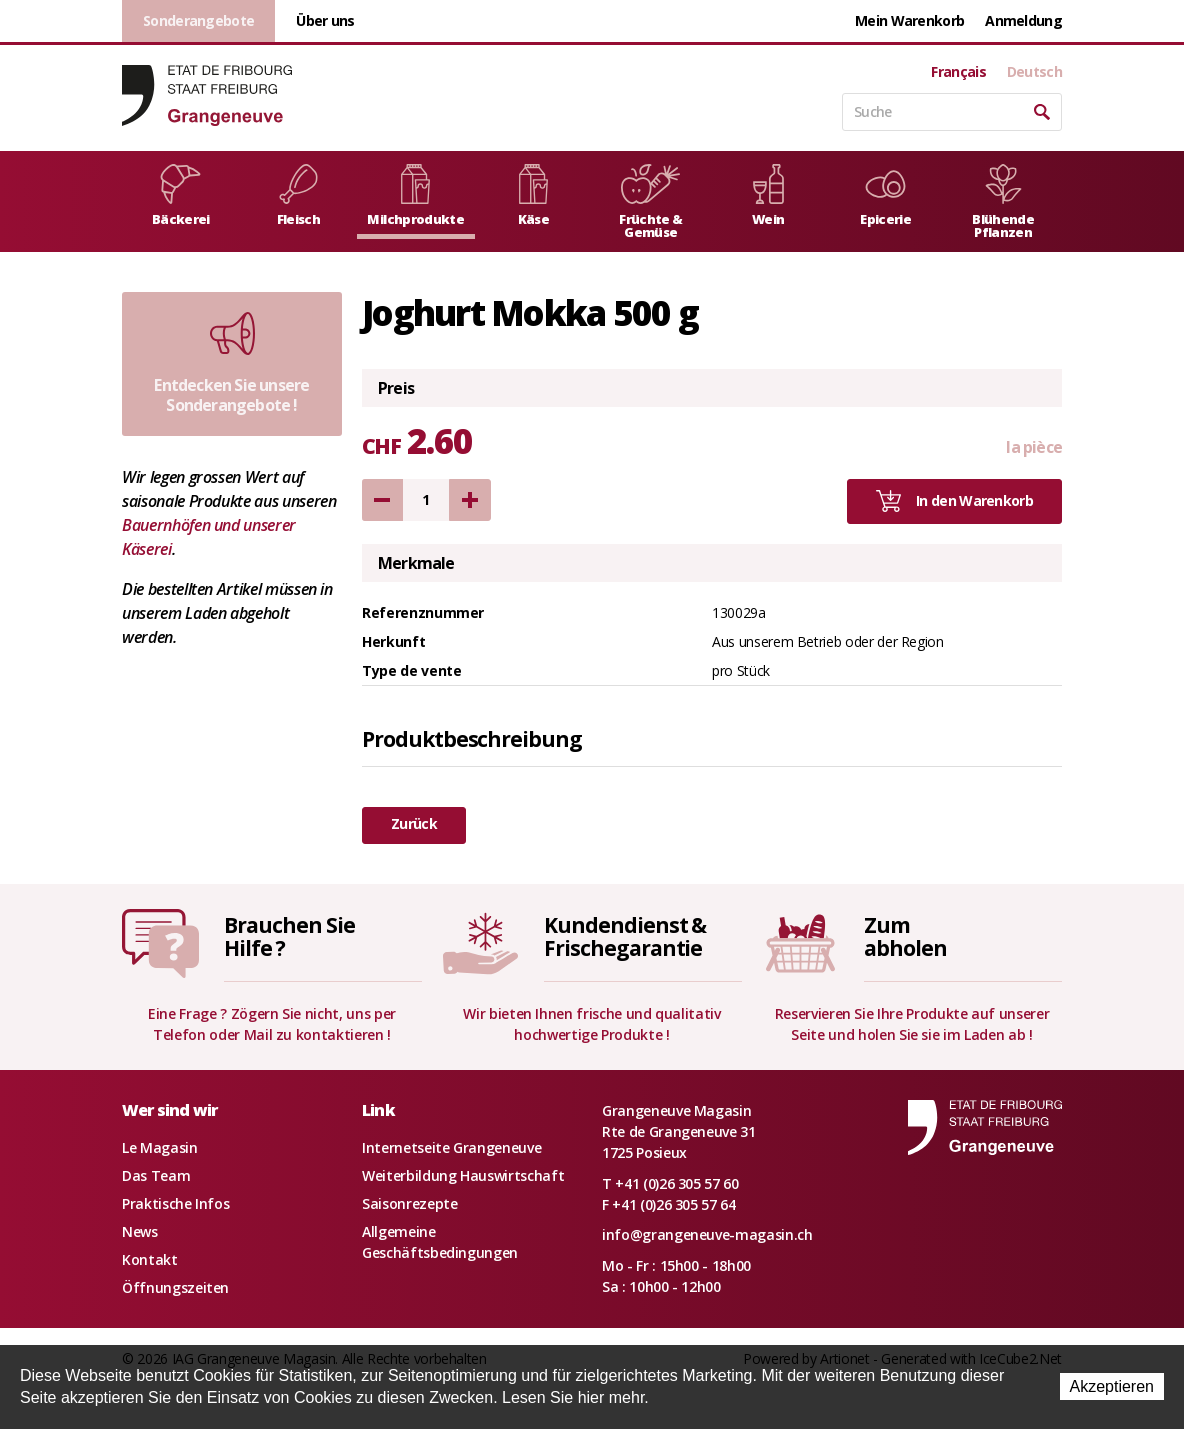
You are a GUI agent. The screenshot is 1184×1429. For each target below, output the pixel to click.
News (140, 1231)
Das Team (156, 1175)
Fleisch (298, 196)
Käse (533, 196)
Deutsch (1034, 72)
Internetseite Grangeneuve (451, 1147)
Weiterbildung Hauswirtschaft (463, 1175)
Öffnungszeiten (175, 1287)
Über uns (325, 20)
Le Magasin (160, 1147)
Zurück (414, 823)
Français (958, 72)
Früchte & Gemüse (650, 202)
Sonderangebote (198, 20)
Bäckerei (180, 196)
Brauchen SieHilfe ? (289, 936)
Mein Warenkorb (909, 20)
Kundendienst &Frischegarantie (625, 936)
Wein (768, 196)
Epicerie (885, 196)
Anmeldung (1023, 20)
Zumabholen (905, 936)
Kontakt (150, 1259)
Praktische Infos (175, 1203)
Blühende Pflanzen (1003, 202)
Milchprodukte (415, 196)
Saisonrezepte (409, 1203)
